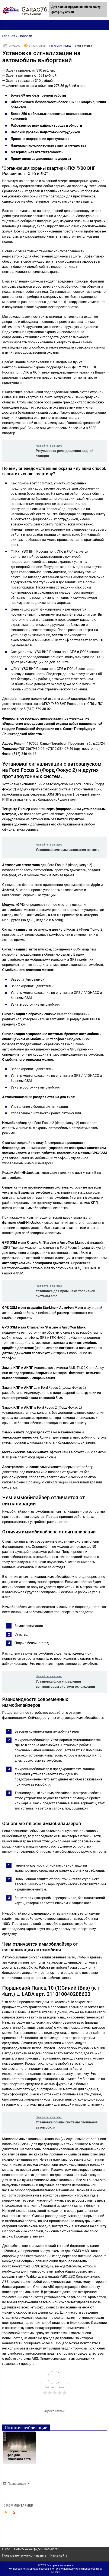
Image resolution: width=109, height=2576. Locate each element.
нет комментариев (60, 45)
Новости (25, 36)
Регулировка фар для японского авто (19, 2455)
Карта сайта (58, 2555)
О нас (6, 2549)
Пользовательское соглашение (24, 2555)
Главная (8, 36)
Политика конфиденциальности (36, 2549)
